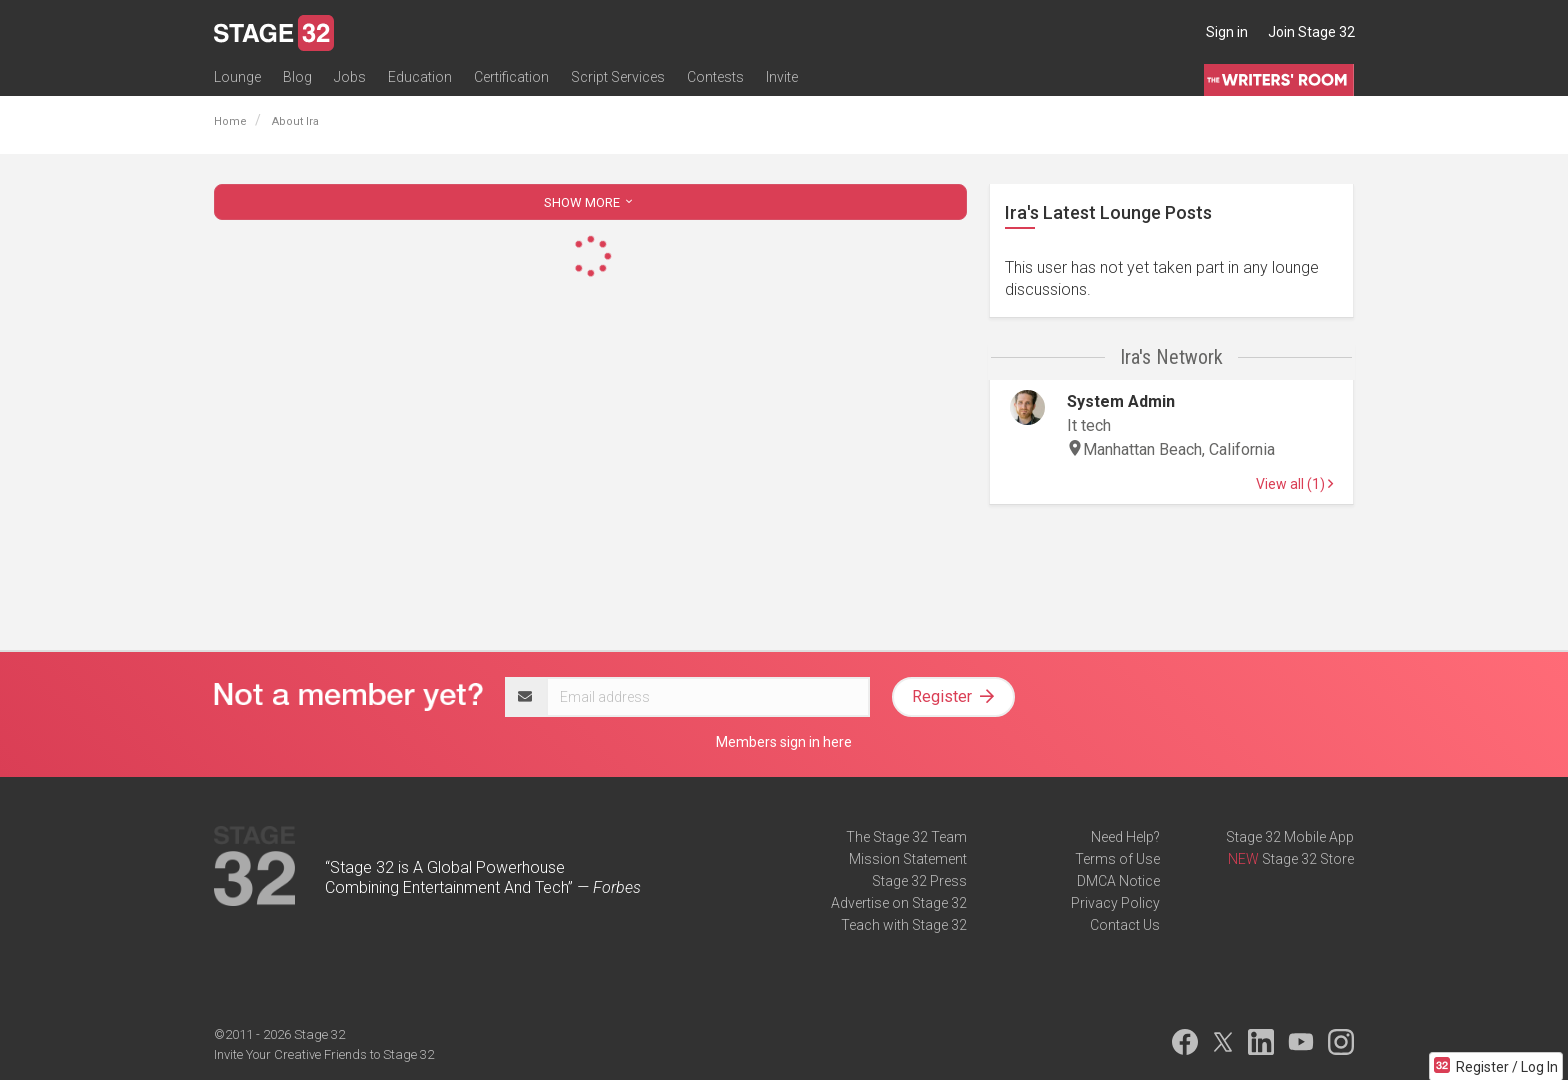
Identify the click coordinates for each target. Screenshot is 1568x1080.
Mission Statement (908, 859)
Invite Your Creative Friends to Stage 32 (324, 1054)
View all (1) (1294, 484)
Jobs (350, 77)
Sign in (1227, 32)
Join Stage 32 (1311, 32)
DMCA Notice (1118, 881)
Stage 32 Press (919, 881)
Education (420, 77)
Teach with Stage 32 (904, 925)
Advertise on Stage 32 (899, 903)
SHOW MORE (590, 202)
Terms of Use (1117, 859)
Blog (297, 77)
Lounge (237, 77)
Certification (511, 77)
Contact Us (1125, 925)
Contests (715, 77)
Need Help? (1125, 837)
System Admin (1121, 401)
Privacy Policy (1115, 903)
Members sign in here (784, 742)
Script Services (618, 77)
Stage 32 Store (1308, 859)
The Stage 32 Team (906, 837)
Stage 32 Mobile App (1290, 837)
